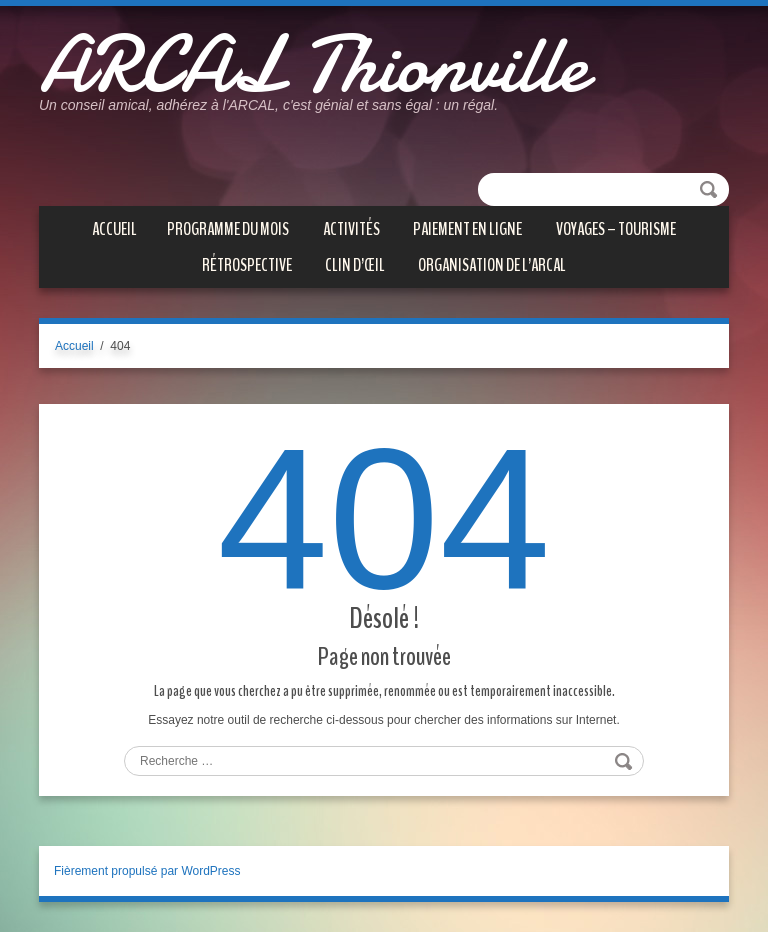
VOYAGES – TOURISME (616, 229)
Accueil (114, 229)
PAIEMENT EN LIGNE (467, 229)
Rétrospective (247, 265)
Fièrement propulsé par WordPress (147, 871)
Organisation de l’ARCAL (492, 265)
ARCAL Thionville (313, 65)
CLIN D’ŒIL (355, 265)
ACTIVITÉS (351, 229)
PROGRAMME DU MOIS (228, 229)
